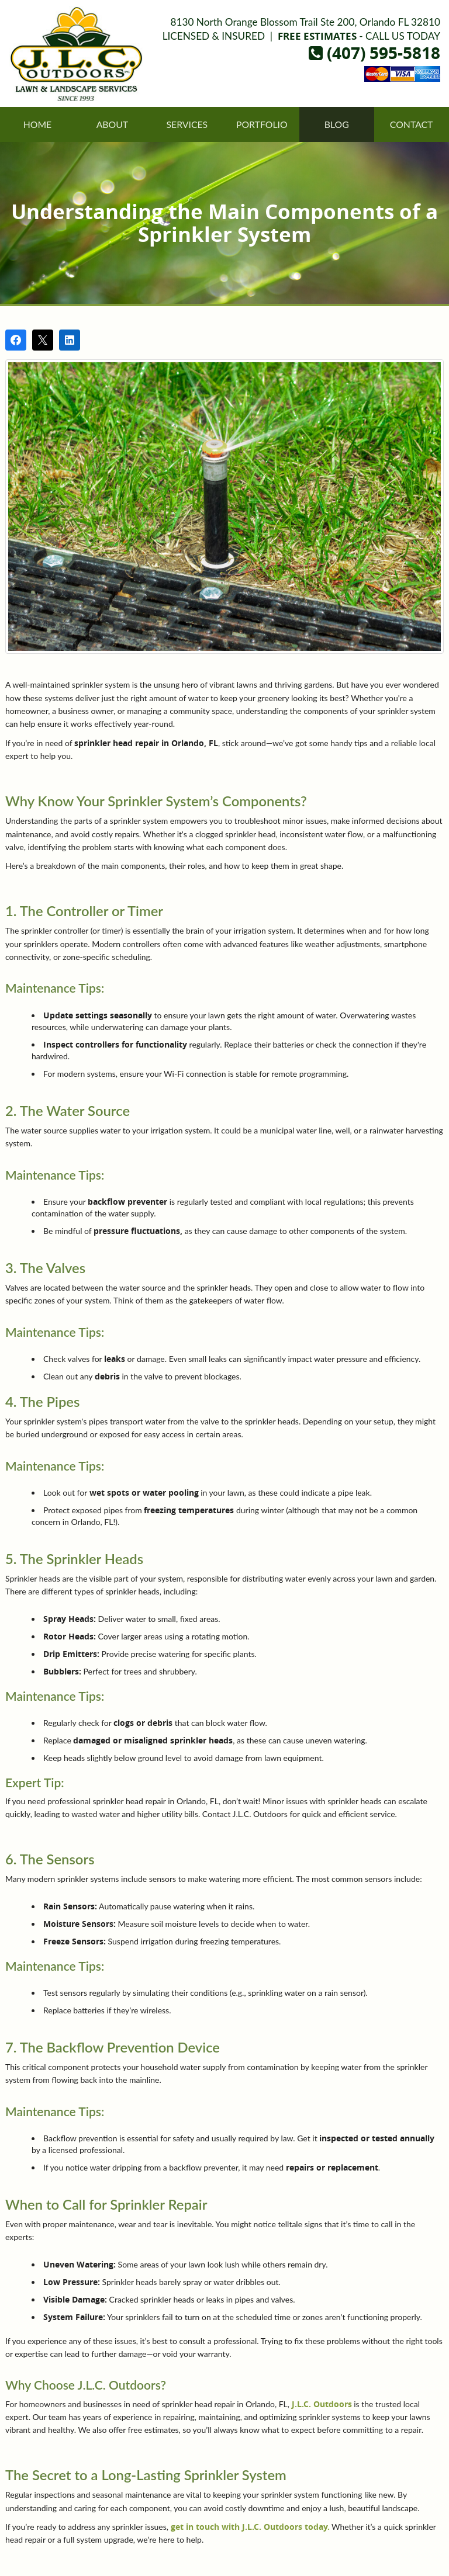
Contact (411, 124)
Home (37, 124)
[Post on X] (42, 340)
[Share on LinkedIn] (69, 340)
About (112, 124)
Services (187, 124)
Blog (336, 124)
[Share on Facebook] (15, 340)
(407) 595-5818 (374, 53)
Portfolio (262, 124)
